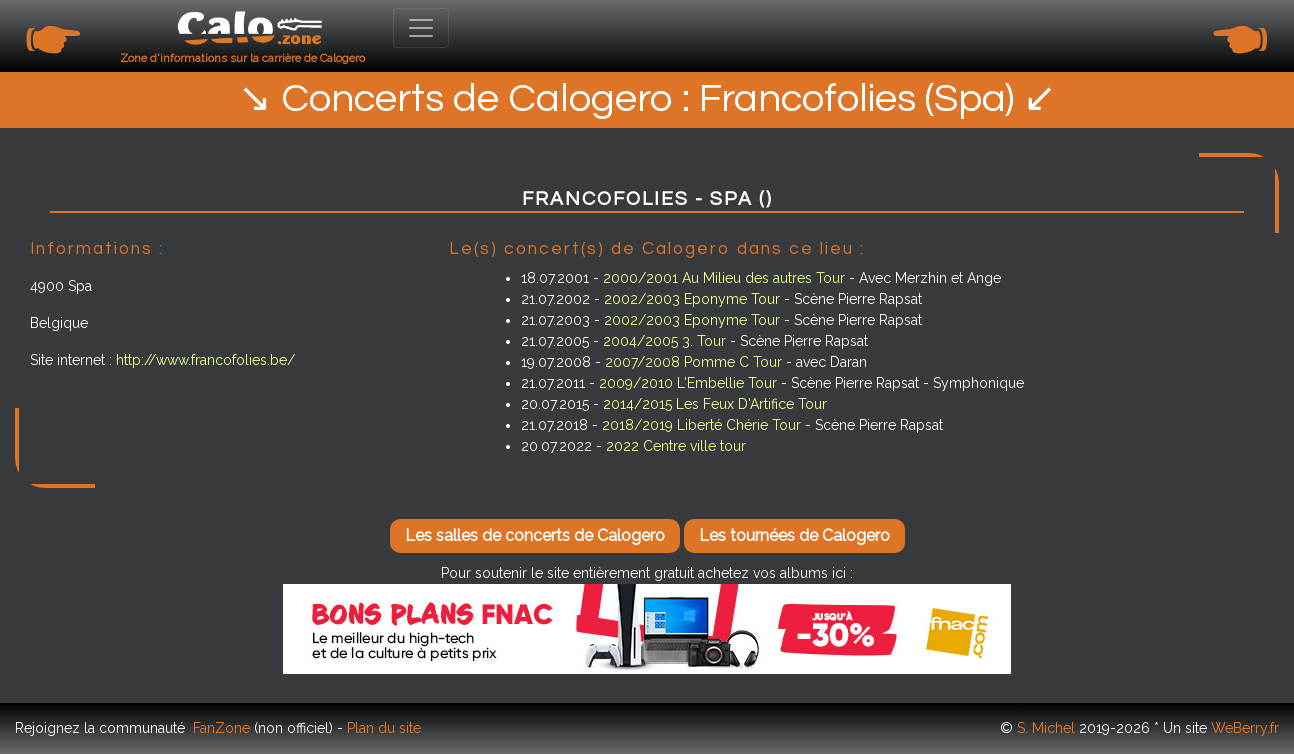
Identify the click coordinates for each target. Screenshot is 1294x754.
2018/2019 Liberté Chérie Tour (701, 425)
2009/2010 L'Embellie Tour (688, 383)
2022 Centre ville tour (676, 446)
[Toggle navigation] (421, 28)
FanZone (221, 728)
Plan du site (384, 728)
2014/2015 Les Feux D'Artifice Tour (715, 404)
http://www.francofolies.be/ (205, 360)
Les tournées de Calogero (794, 535)
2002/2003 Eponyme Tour (692, 299)
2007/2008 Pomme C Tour (693, 362)
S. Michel (1046, 728)
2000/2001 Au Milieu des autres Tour (724, 278)
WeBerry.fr (1245, 728)
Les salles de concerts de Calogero (535, 535)
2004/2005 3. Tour (664, 341)
